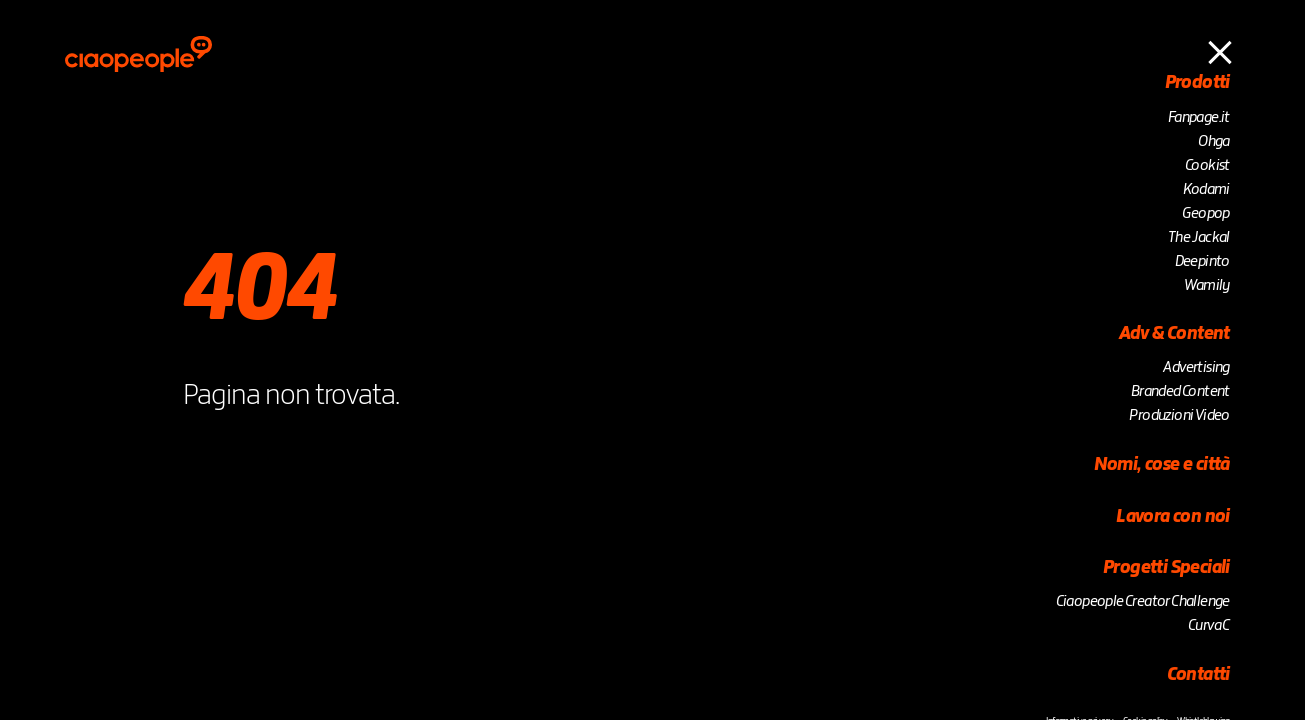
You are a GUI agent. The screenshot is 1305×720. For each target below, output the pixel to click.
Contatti (1200, 675)
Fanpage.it (1199, 118)
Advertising (1196, 368)
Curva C (1210, 626)
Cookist (1207, 166)
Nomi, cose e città (1162, 465)
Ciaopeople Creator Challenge (1143, 602)
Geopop (1205, 214)
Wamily (1206, 286)
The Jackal (1199, 238)
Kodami (1206, 190)
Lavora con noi (1173, 517)
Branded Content (1180, 392)
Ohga (1214, 142)
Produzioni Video (1179, 416)
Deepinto (1202, 262)
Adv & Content (1174, 334)
